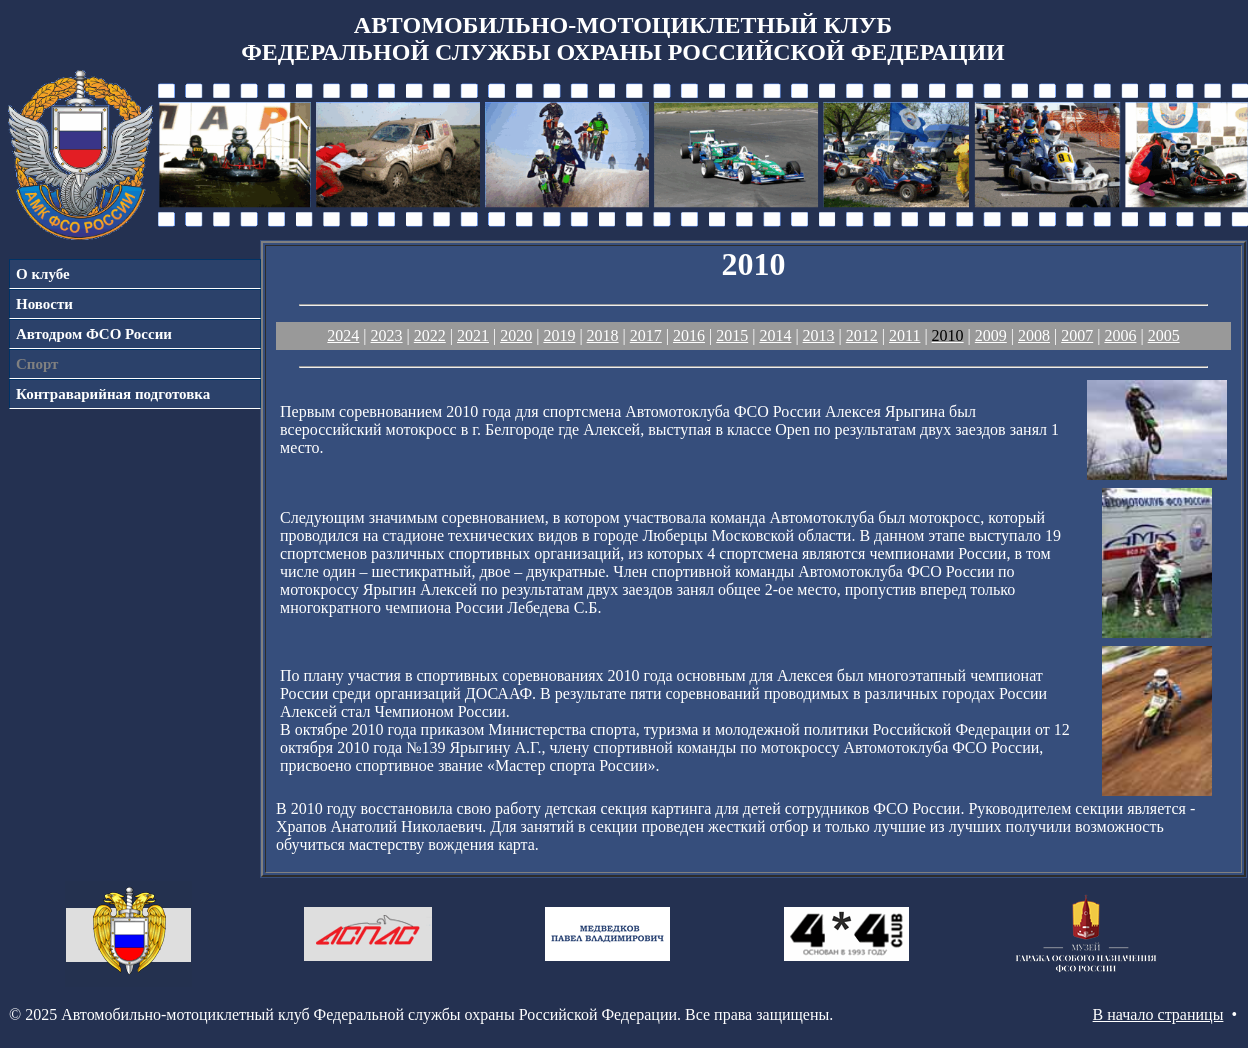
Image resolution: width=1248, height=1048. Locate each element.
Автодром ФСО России (94, 334)
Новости (44, 304)
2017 (646, 335)
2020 (516, 335)
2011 (904, 335)
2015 (732, 335)
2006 (1120, 335)
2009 (991, 335)
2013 (819, 335)
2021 (473, 335)
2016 (689, 335)
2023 (387, 335)
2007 (1077, 335)
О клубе (43, 274)
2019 (559, 335)
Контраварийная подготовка (113, 394)
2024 (343, 335)
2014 (775, 335)
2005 (1164, 335)
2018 (603, 335)
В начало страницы (1158, 1014)
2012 (862, 335)
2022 (430, 335)
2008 (1034, 335)
